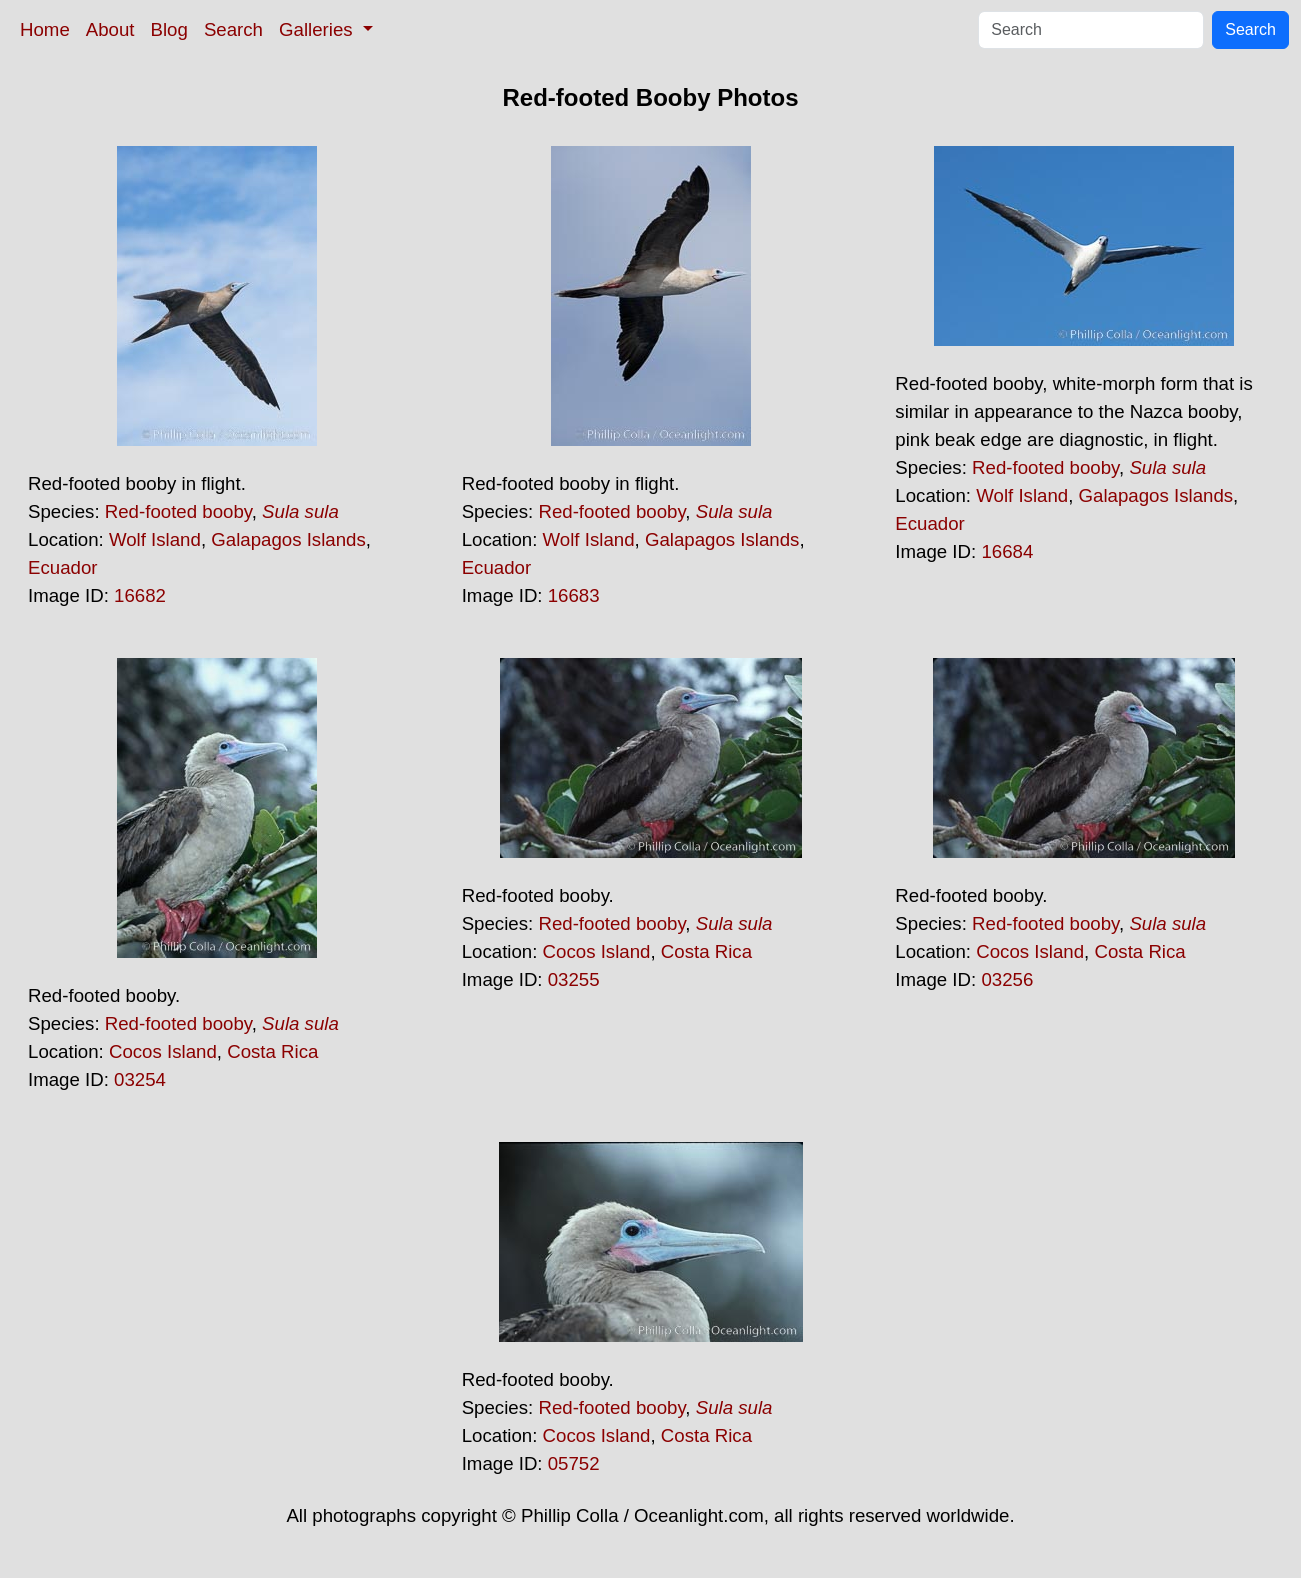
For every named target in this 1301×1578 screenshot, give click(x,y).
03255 (574, 979)
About (110, 29)
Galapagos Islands (288, 539)
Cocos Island (163, 1051)
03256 (1007, 979)
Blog (169, 29)
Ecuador (63, 567)
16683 (574, 595)
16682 (140, 595)
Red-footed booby (178, 511)
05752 (574, 1463)
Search (233, 29)
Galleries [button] (318, 29)
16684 (1007, 551)
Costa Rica (272, 1051)
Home (45, 29)
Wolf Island (155, 539)
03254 (140, 1079)
